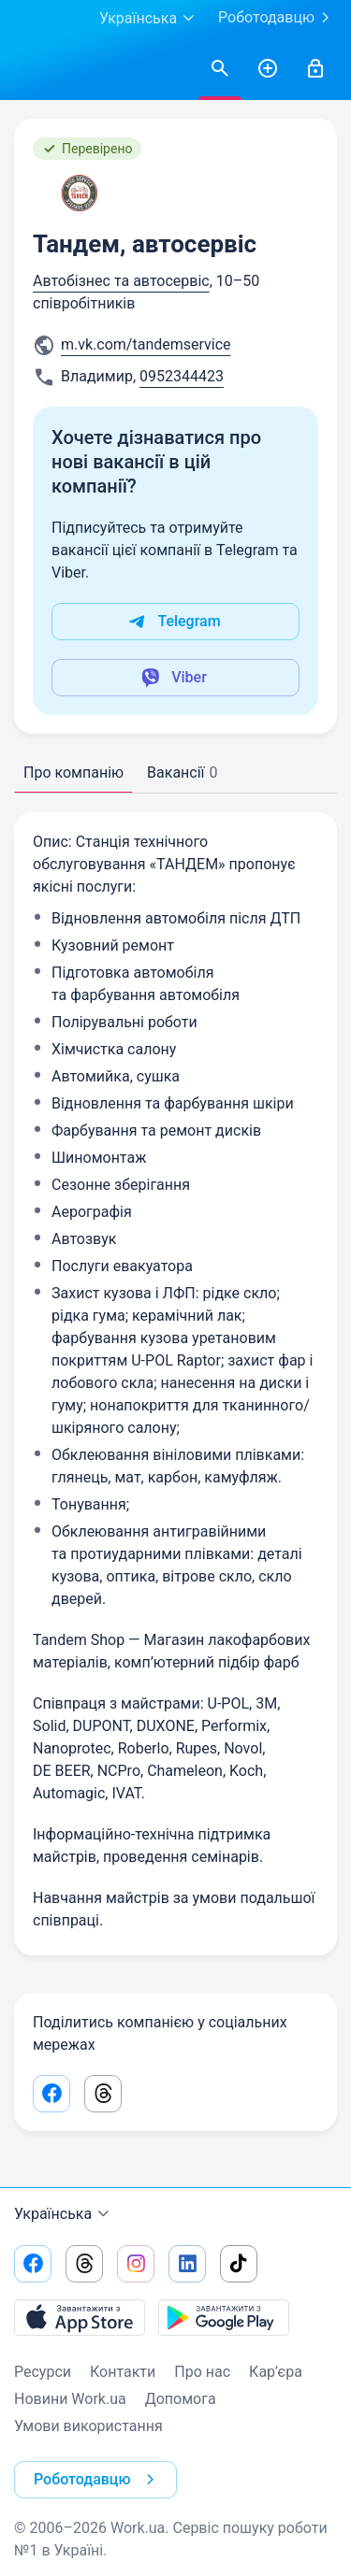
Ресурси (42, 2372)
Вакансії (182, 772)
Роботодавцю (277, 18)
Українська (64, 2214)
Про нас (202, 2372)
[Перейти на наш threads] (84, 2264)
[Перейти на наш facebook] (32, 2264)
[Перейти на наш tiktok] (238, 2264)
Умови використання (88, 2426)
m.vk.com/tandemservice (146, 344)
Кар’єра (275, 2372)
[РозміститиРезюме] (267, 69)
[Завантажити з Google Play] (223, 2317)
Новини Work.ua (70, 2399)
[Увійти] (315, 69)
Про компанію (73, 772)
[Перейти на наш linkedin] (187, 2264)
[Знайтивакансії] (219, 69)
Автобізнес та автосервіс (121, 281)
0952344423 (181, 376)
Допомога (180, 2399)
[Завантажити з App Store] (79, 2317)
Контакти (122, 2372)
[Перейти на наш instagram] (135, 2264)
